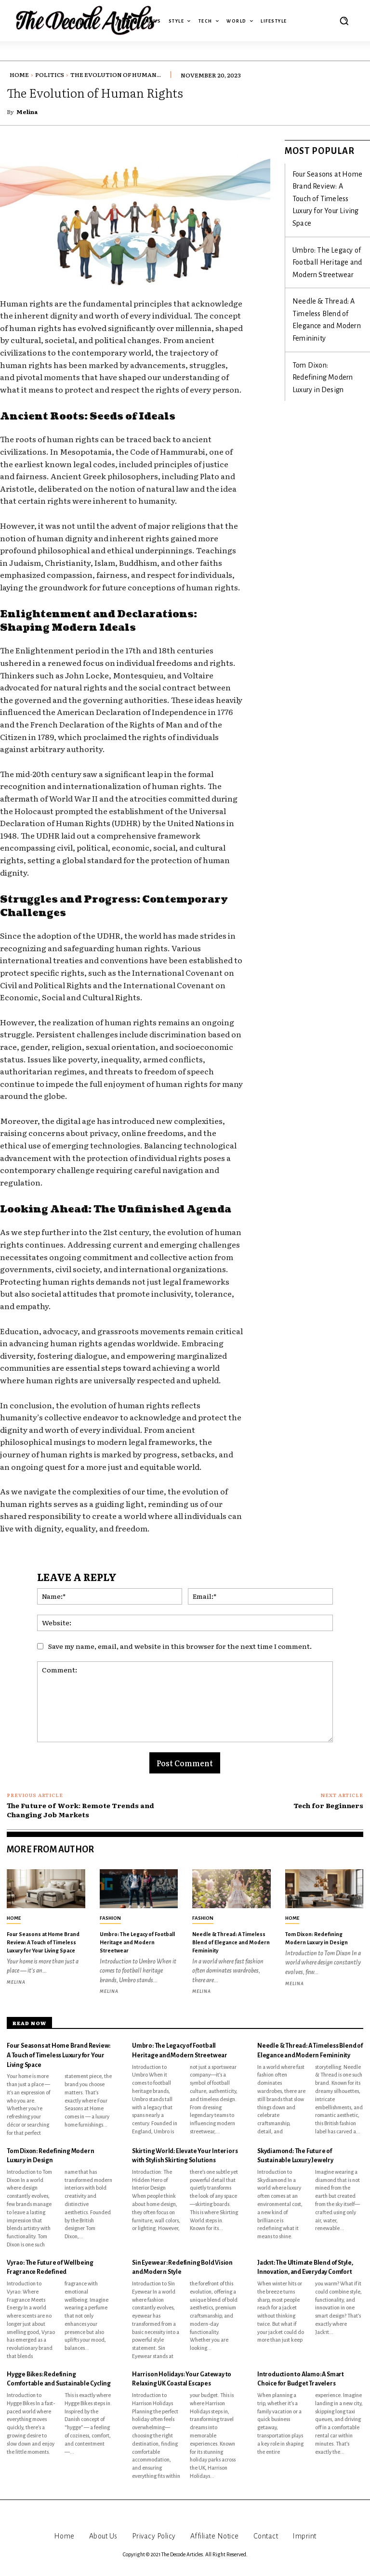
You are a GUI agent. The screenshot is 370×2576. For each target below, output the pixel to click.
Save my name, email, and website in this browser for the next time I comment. (180, 1646)
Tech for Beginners (328, 1805)
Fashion (110, 1918)
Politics (49, 74)
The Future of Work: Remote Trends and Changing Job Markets (80, 1810)
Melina (27, 112)
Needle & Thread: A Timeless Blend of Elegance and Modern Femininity (326, 266)
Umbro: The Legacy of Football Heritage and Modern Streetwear (326, 224)
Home (19, 74)
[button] (344, 20)
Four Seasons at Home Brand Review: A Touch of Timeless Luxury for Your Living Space (324, 182)
